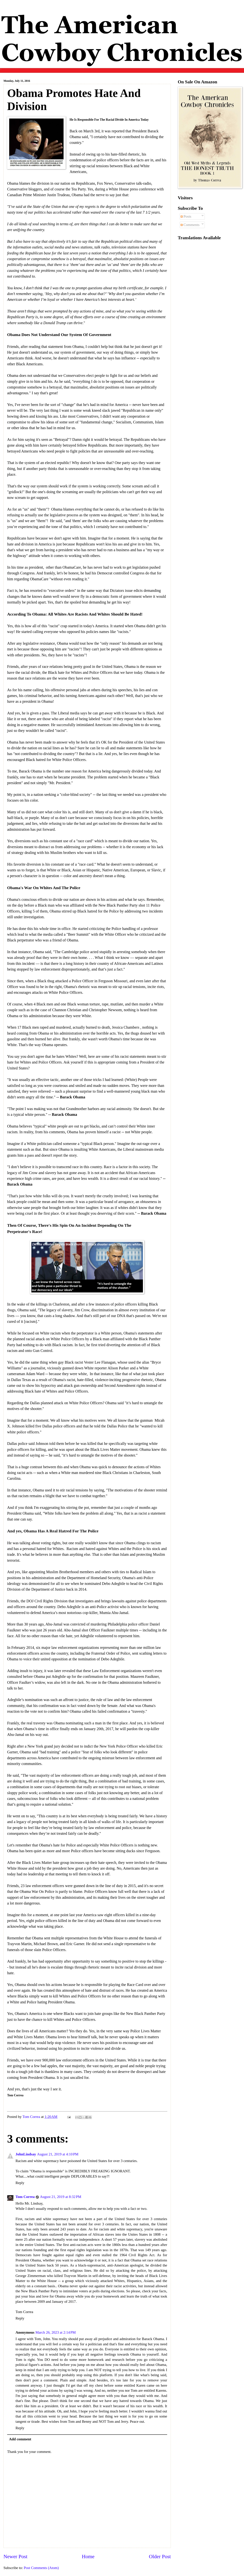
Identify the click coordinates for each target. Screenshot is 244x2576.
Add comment (20, 2439)
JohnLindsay (26, 2154)
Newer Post (15, 2556)
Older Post (160, 2556)
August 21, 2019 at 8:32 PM (60, 2197)
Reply (20, 2183)
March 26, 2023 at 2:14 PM (55, 2332)
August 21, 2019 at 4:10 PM (57, 2154)
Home (88, 2556)
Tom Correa (25, 2197)
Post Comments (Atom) (41, 2568)
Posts (186, 216)
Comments (190, 225)
